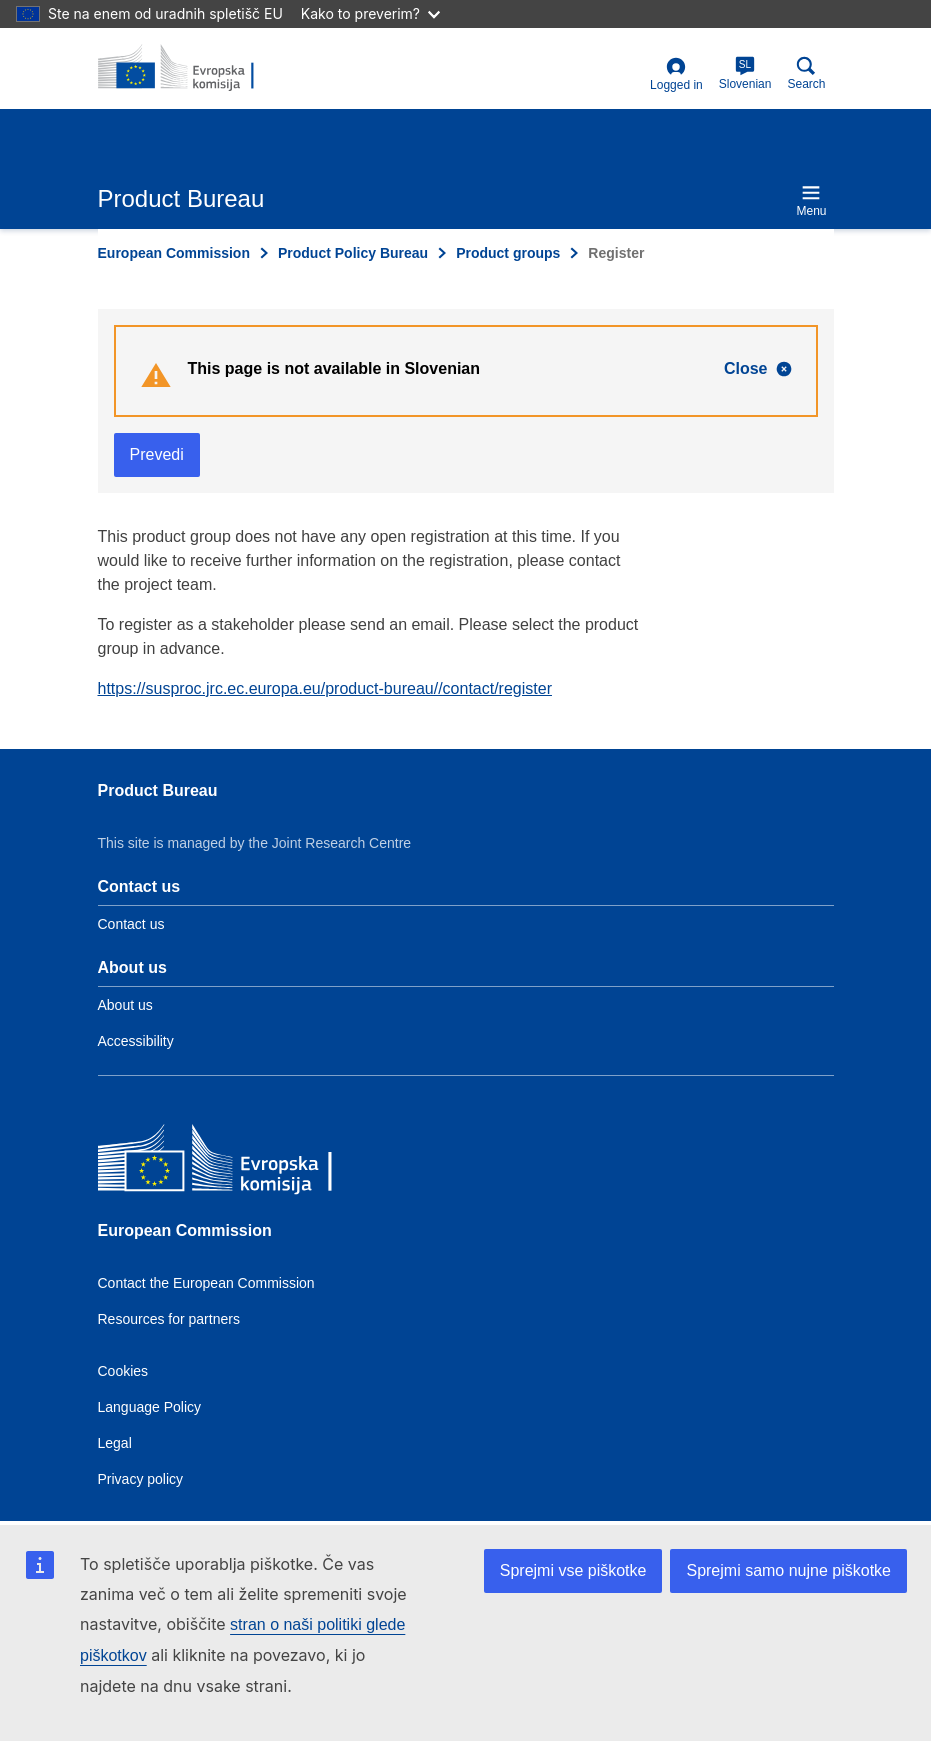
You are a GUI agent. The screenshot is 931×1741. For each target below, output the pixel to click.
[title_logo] (195, 68)
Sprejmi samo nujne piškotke (788, 1570)
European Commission (174, 253)
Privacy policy (141, 1479)
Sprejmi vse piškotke (573, 1570)
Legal (115, 1443)
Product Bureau (158, 790)
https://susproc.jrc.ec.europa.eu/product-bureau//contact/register (325, 688)
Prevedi (157, 454)
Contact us (131, 924)
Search (806, 73)
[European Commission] (243, 1164)
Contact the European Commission (206, 1283)
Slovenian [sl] (745, 73)
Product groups (508, 253)
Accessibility (136, 1041)
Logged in (676, 74)
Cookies (123, 1371)
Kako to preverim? (370, 13)
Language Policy (150, 1407)
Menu (811, 200)
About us (125, 1005)
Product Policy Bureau (353, 253)
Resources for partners (169, 1319)
